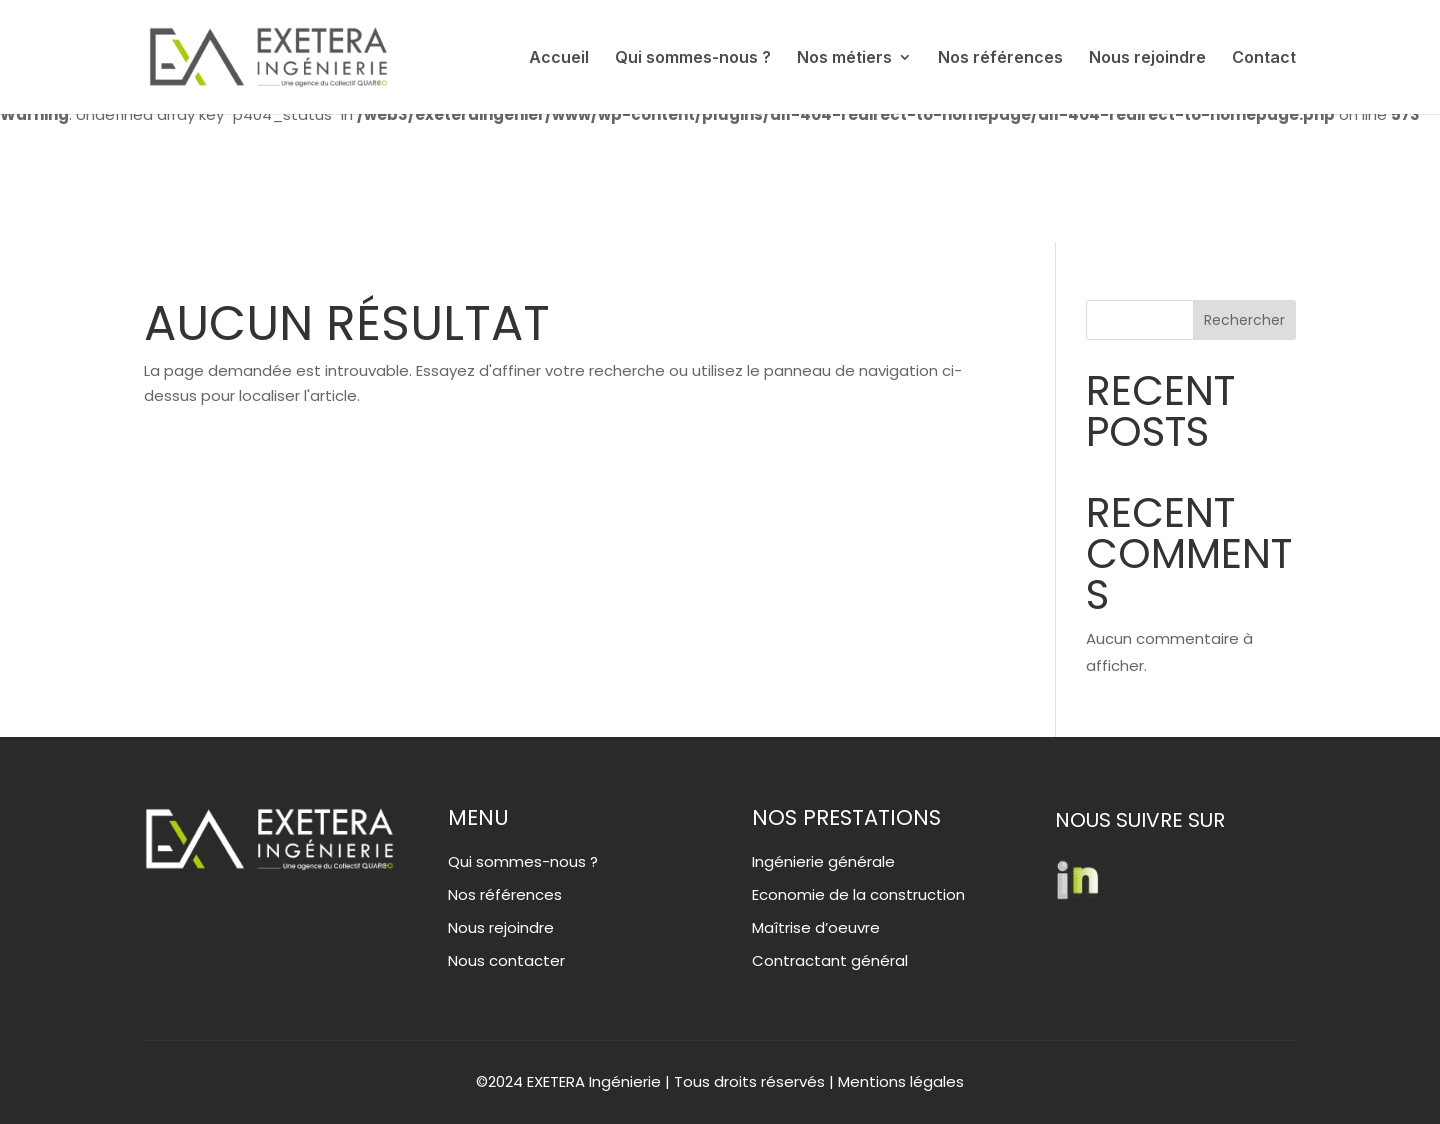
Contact (1264, 58)
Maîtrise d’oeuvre (816, 927)
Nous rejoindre (1147, 58)
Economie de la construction (858, 894)
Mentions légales (901, 1081)
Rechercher (1244, 320)
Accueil (559, 58)
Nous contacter (506, 960)
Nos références (1000, 58)
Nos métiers (844, 58)
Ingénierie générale (823, 861)
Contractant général (830, 960)
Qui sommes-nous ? (693, 58)
